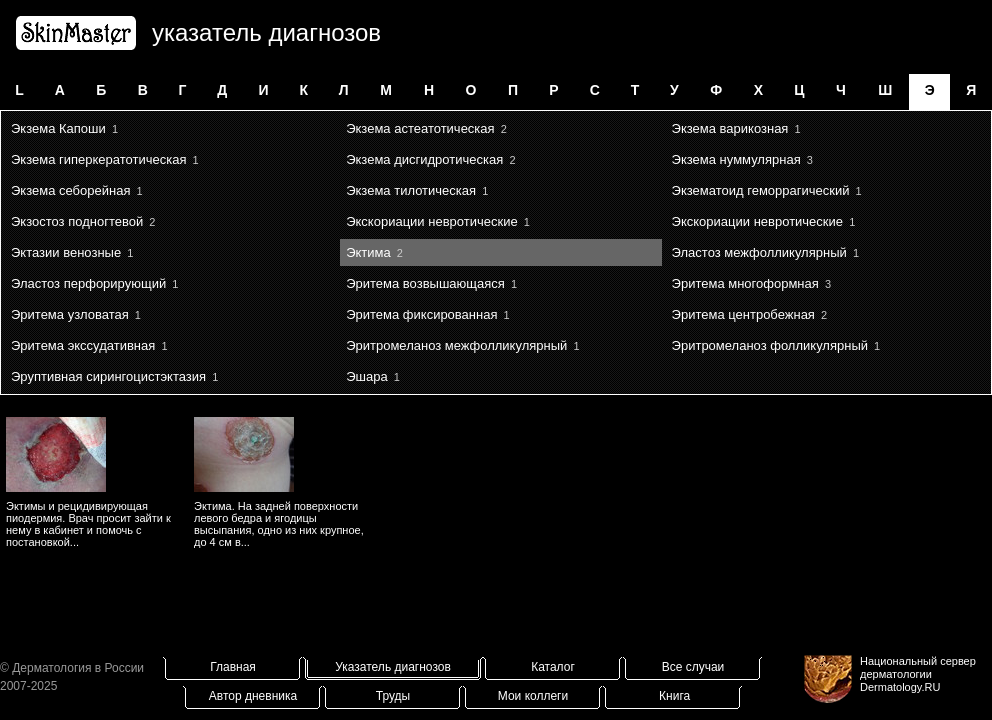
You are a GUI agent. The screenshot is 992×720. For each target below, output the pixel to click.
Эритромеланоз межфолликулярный (456, 345)
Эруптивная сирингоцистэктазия (108, 376)
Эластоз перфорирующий (88, 283)
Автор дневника (253, 696)
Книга (674, 696)
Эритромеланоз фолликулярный (770, 345)
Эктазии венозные (66, 252)
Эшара (366, 376)
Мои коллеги (533, 696)
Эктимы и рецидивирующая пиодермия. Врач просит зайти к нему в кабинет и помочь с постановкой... (88, 524)
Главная (233, 667)
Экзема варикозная (730, 128)
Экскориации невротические (431, 221)
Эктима (368, 252)
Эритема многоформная (745, 283)
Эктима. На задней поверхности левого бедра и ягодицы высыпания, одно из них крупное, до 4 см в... (279, 524)
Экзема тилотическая (411, 190)
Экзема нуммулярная (736, 159)
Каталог (553, 667)
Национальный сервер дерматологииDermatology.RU (918, 674)
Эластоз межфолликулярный (759, 252)
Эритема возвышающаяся (425, 283)
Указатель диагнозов (393, 667)
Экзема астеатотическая (420, 128)
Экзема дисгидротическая (424, 159)
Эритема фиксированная (421, 314)
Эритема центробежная (743, 314)
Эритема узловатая (70, 314)
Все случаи (693, 667)
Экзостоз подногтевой (77, 221)
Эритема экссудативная (83, 345)
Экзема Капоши (58, 128)
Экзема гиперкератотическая (98, 159)
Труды (393, 696)
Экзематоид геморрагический (761, 190)
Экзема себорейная (70, 190)
